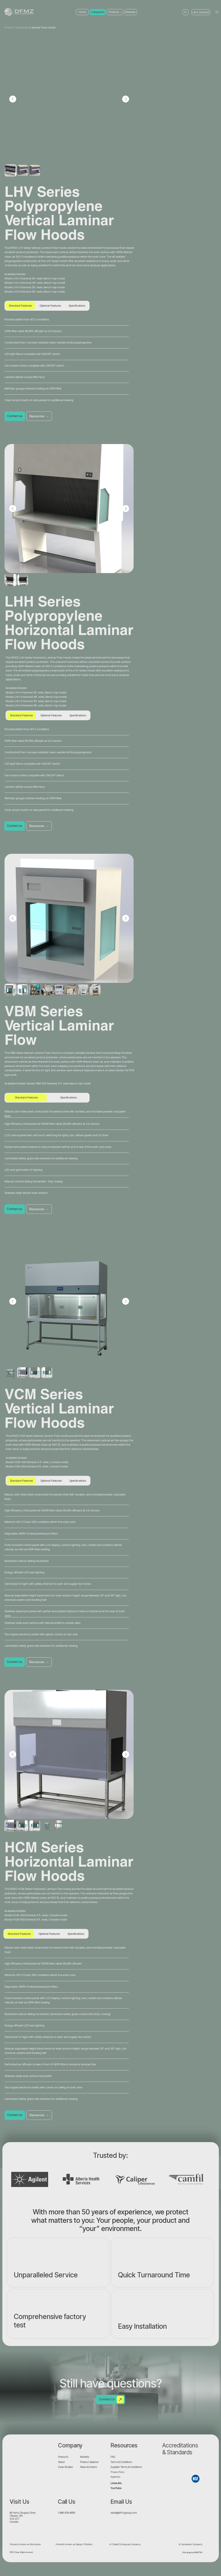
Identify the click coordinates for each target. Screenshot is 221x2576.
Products (63, 2456)
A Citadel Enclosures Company (124, 2544)
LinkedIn (116, 2483)
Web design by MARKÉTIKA (192, 2552)
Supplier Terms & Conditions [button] (126, 2467)
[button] (200, 12)
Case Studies (65, 2467)
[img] (24, 2459)
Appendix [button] (115, 2476)
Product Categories (17, 27)
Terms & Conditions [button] (121, 2462)
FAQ (112, 2456)
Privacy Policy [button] (117, 2472)
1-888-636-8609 (66, 2512)
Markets (84, 2456)
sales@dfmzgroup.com (123, 2512)
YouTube (116, 2488)
